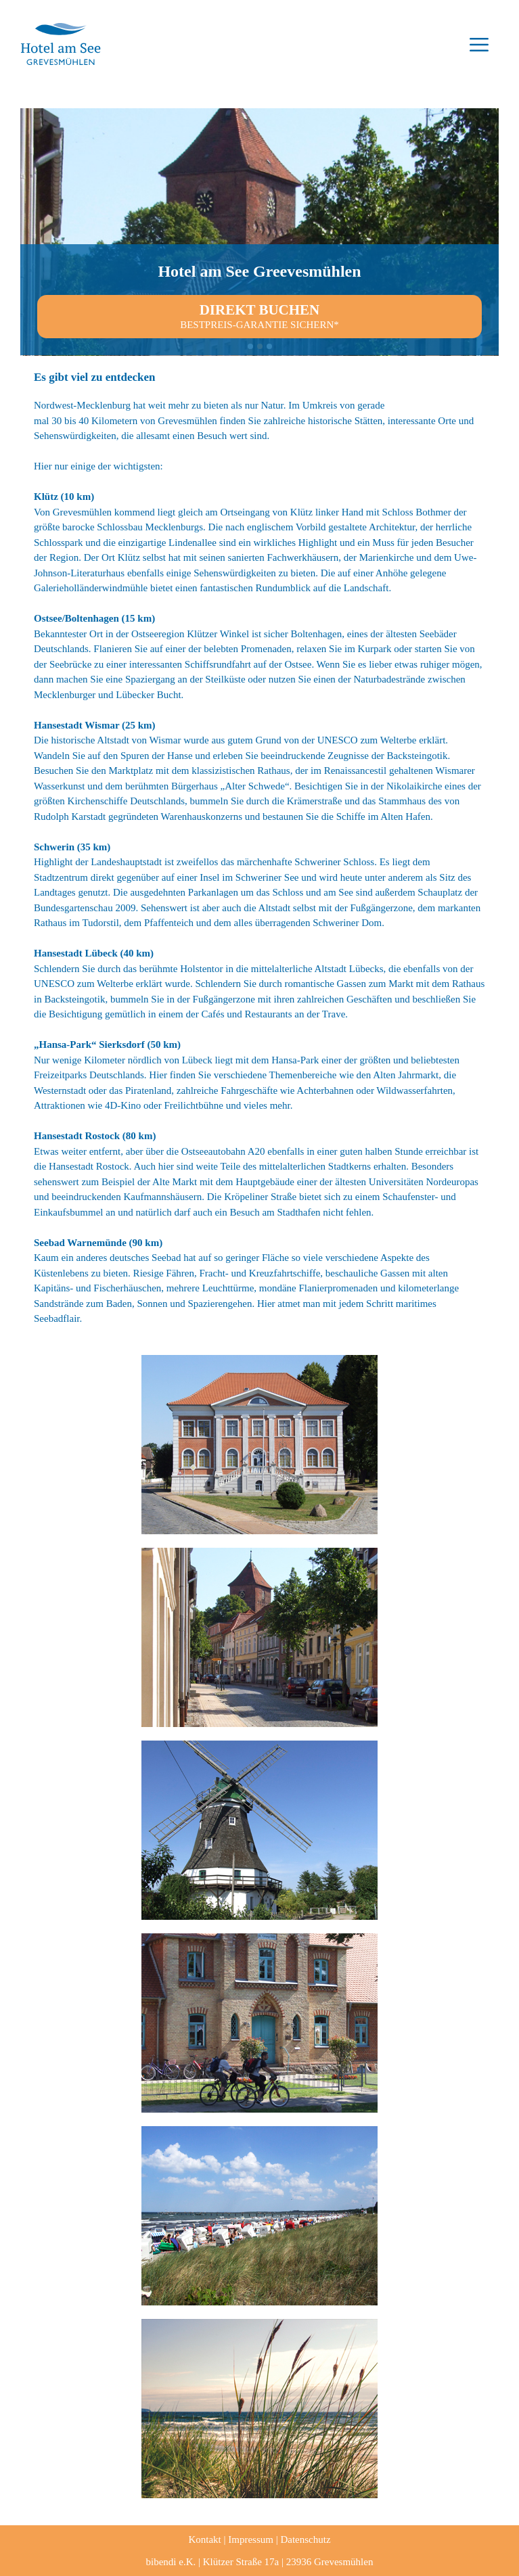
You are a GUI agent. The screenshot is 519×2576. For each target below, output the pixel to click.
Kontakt (204, 2539)
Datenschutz (305, 2539)
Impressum (250, 2539)
